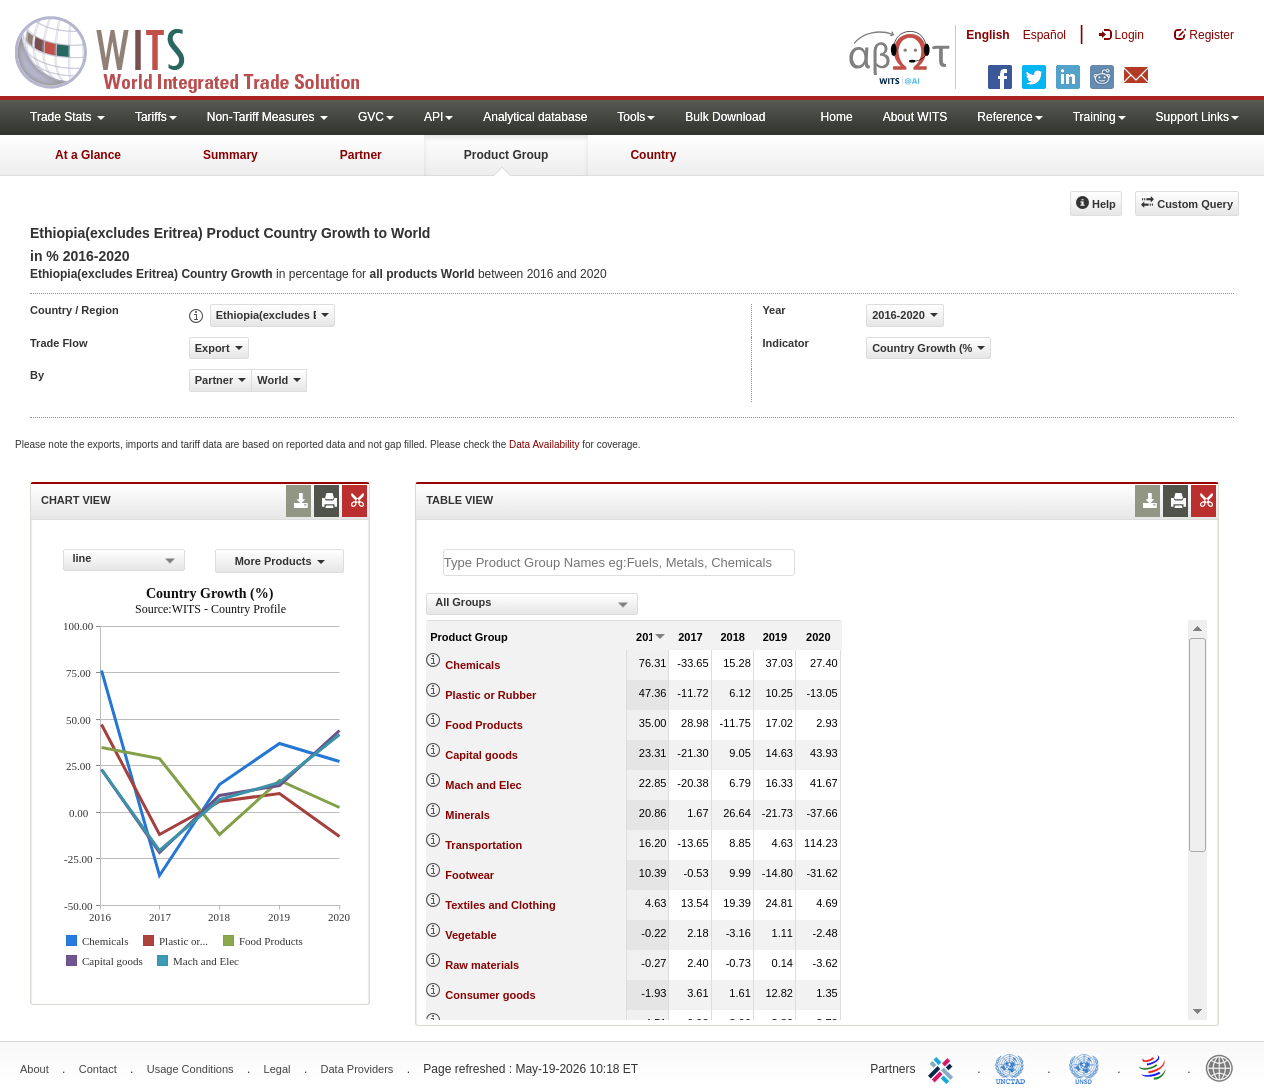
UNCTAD (1014, 1067)
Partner (361, 155)
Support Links (1197, 117)
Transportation (483, 845)
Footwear (469, 875)
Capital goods (481, 755)
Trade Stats (67, 117)
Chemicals (472, 665)
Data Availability (545, 444)
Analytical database (535, 117)
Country (653, 155)
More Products (280, 561)
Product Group (506, 155)
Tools (636, 117)
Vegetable (470, 935)
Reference (1009, 117)
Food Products (484, 725)
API (438, 117)
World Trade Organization (1154, 1067)
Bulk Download (725, 117)
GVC (376, 117)
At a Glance (88, 155)
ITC (944, 1067)
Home (837, 117)
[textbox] (619, 562)
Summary (230, 155)
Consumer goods (490, 995)
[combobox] (124, 560)
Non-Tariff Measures (267, 117)
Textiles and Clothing (500, 905)
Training (1099, 117)
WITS (200, 50)
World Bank (1224, 1067)
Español (1044, 35)
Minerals (467, 815)
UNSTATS (1084, 1067)
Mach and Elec (483, 785)
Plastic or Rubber (490, 695)
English (987, 35)
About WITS (915, 117)
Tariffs (156, 117)
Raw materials (482, 965)
